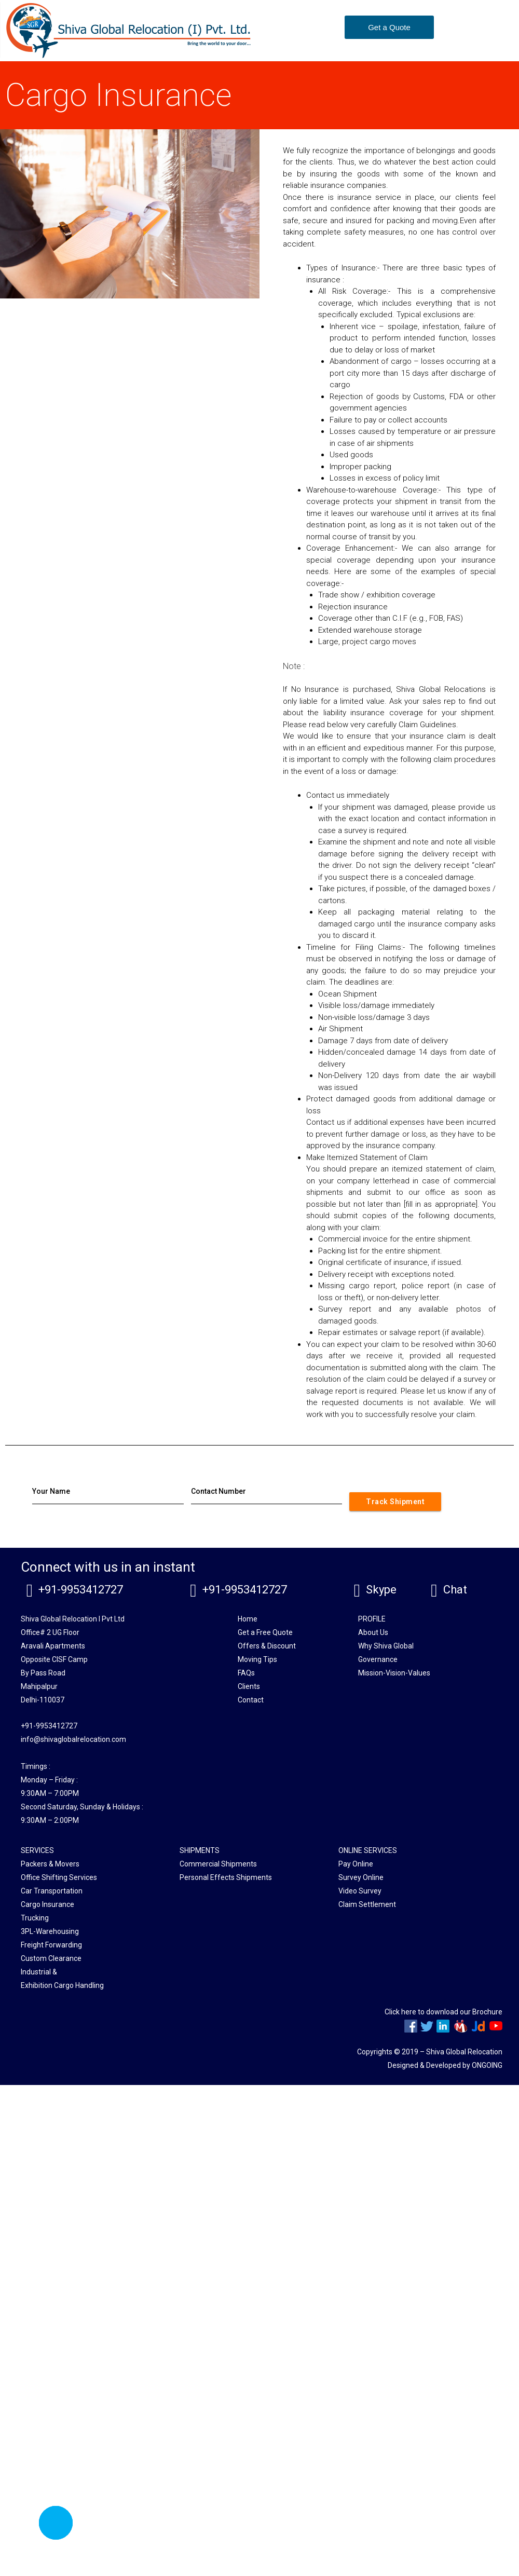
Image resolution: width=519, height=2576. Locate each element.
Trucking (35, 1918)
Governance (378, 1659)
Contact (251, 1700)
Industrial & (39, 1972)
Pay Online (355, 1864)
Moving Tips (257, 1659)
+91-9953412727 (80, 1589)
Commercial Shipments (218, 1864)
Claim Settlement (367, 1904)
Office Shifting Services (59, 1877)
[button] (389, 27)
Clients (249, 1686)
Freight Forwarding (51, 1945)
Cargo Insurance (47, 1904)
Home (247, 1619)
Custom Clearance (51, 1958)
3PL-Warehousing (50, 1931)
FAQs (246, 1673)
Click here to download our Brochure (443, 2012)
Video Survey (359, 1891)
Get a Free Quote (265, 1632)
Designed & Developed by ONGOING (445, 2065)
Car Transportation (52, 1891)
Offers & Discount (267, 1646)
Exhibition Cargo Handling (62, 1985)
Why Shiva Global (386, 1646)
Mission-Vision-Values (394, 1673)
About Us (373, 1632)
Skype (381, 1589)
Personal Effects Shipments (226, 1877)
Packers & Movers (50, 1864)
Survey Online (361, 1877)
